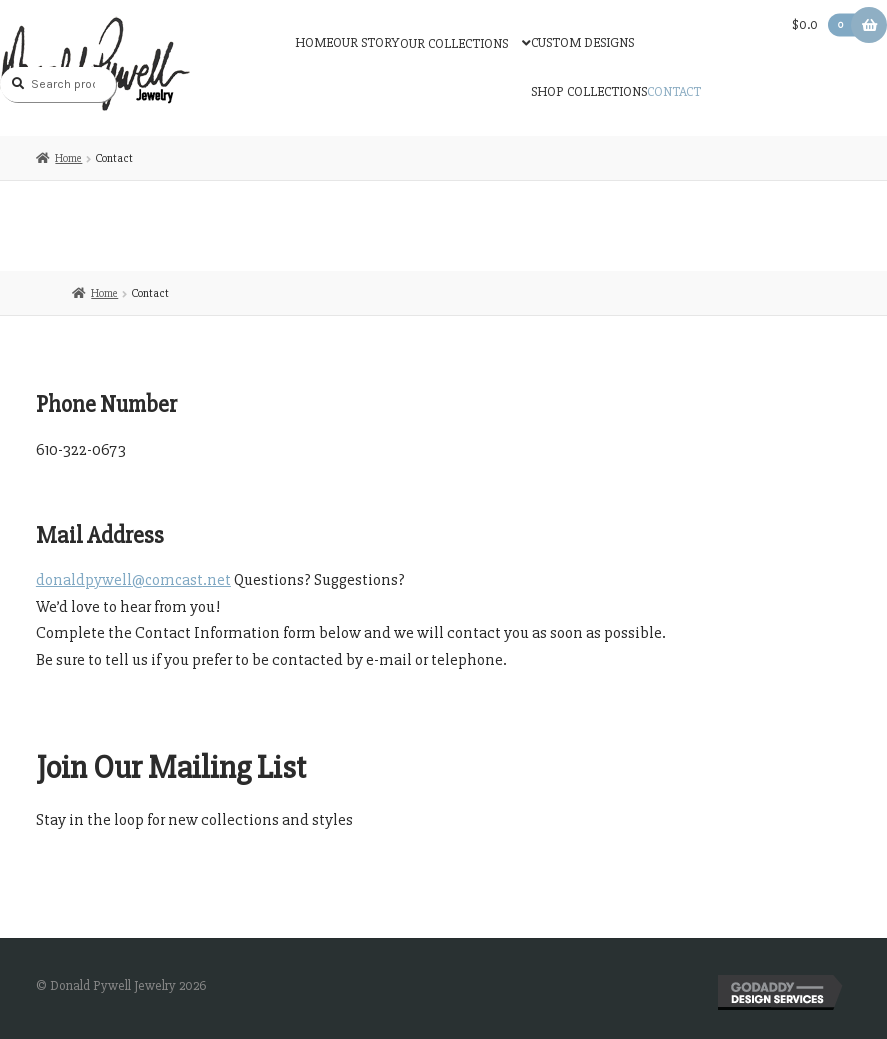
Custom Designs (582, 42)
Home (314, 42)
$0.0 (827, 24)
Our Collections (454, 43)
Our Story (366, 42)
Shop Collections (589, 91)
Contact (674, 91)
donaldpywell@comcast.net (134, 580)
